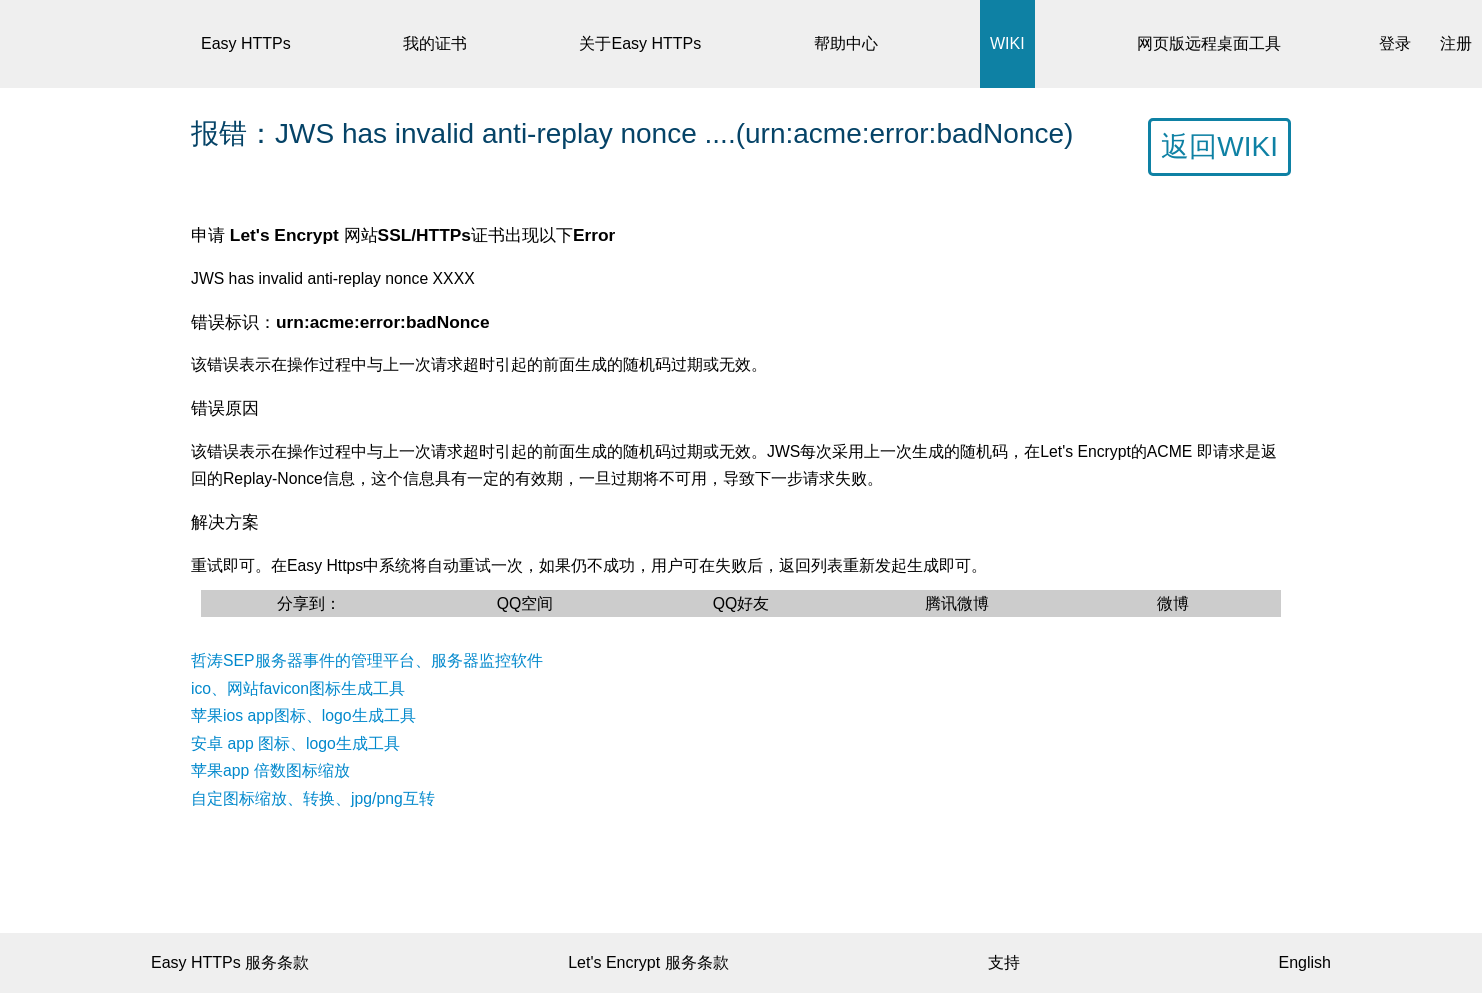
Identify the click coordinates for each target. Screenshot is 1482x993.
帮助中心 (846, 43)
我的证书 (435, 43)
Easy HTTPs (246, 43)
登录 (1395, 43)
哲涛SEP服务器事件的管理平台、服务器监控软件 (367, 660)
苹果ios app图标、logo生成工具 (303, 715)
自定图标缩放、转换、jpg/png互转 (313, 798)
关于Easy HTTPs (640, 43)
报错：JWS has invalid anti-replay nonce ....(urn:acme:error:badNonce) (632, 133)
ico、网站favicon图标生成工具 (298, 688)
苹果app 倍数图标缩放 (270, 770)
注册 (1456, 43)
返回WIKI (1219, 146)
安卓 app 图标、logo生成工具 (295, 743)
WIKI (1007, 43)
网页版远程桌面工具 (1209, 43)
